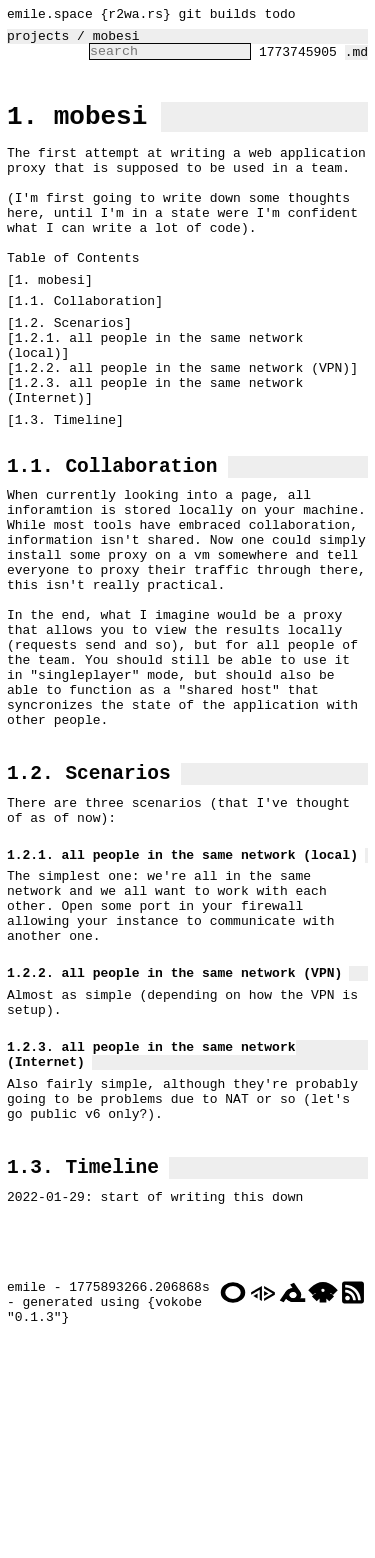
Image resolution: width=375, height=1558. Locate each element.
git (190, 16)
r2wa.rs (135, 16)
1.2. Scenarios (69, 373)
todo (279, 16)
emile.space (50, 16)
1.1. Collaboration (85, 348)
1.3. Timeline (65, 487)
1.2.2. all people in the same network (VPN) (182, 427)
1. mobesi (77, 130)
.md (356, 60)
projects (38, 41)
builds (233, 16)
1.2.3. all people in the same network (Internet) (159, 454)
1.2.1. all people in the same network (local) (159, 400)
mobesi (116, 41)
